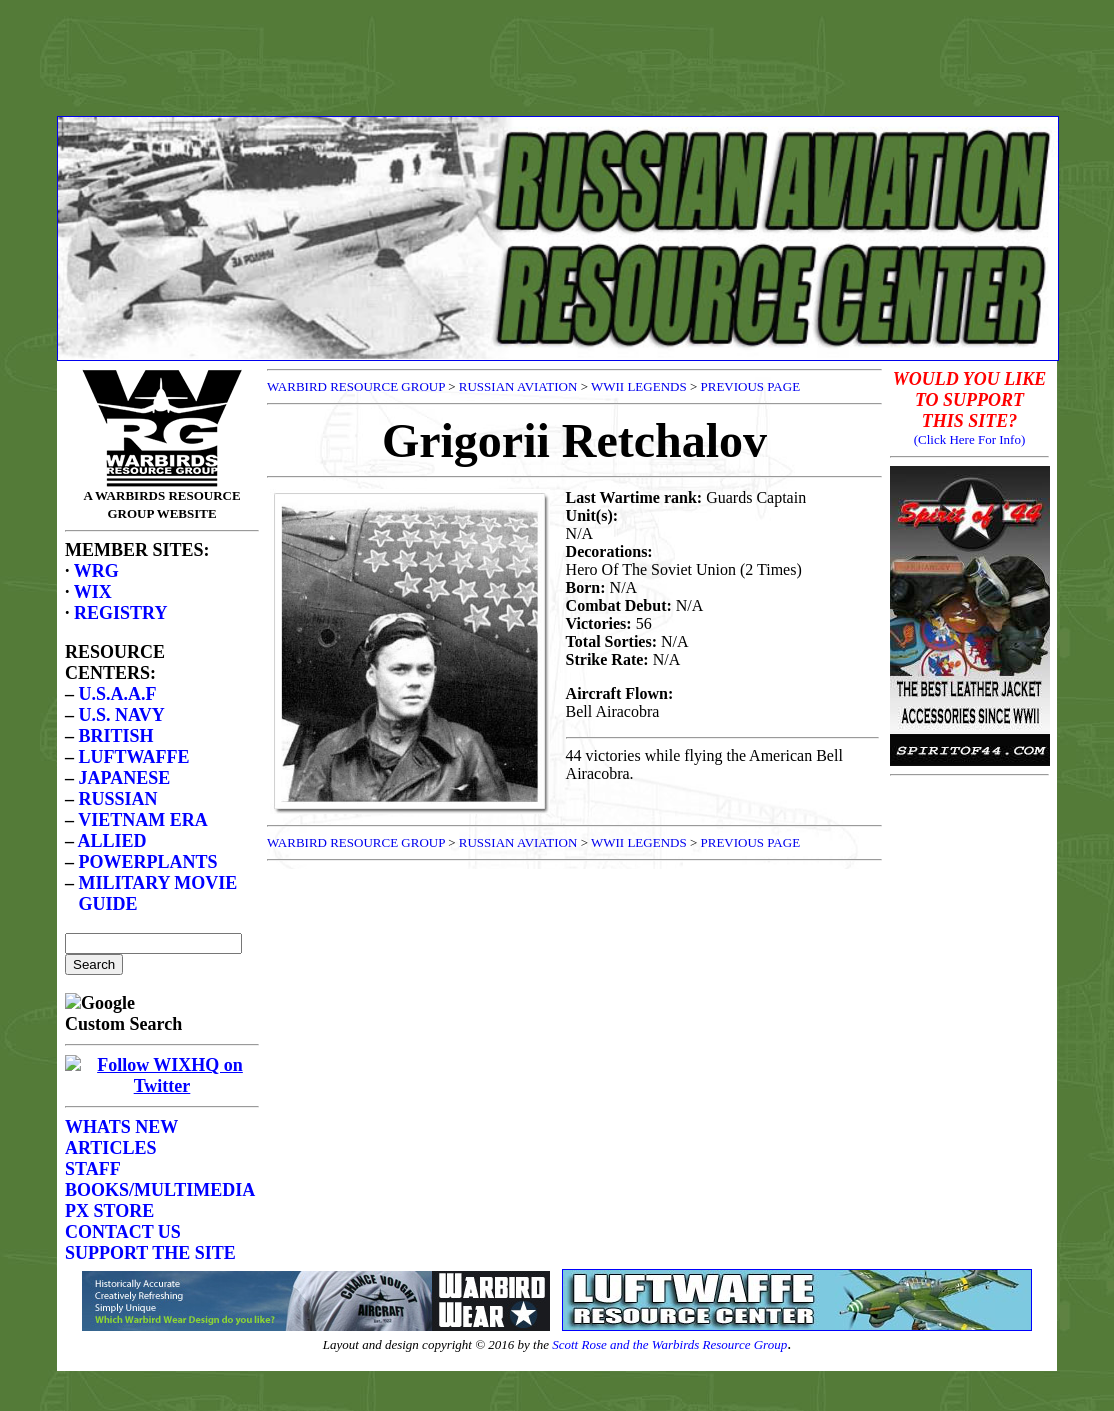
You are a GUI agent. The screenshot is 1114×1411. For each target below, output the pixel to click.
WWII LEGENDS (639, 386)
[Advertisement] (557, 53)
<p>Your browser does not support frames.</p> (162, 811)
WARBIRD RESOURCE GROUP (356, 386)
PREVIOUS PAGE (751, 386)
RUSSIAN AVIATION (518, 386)
